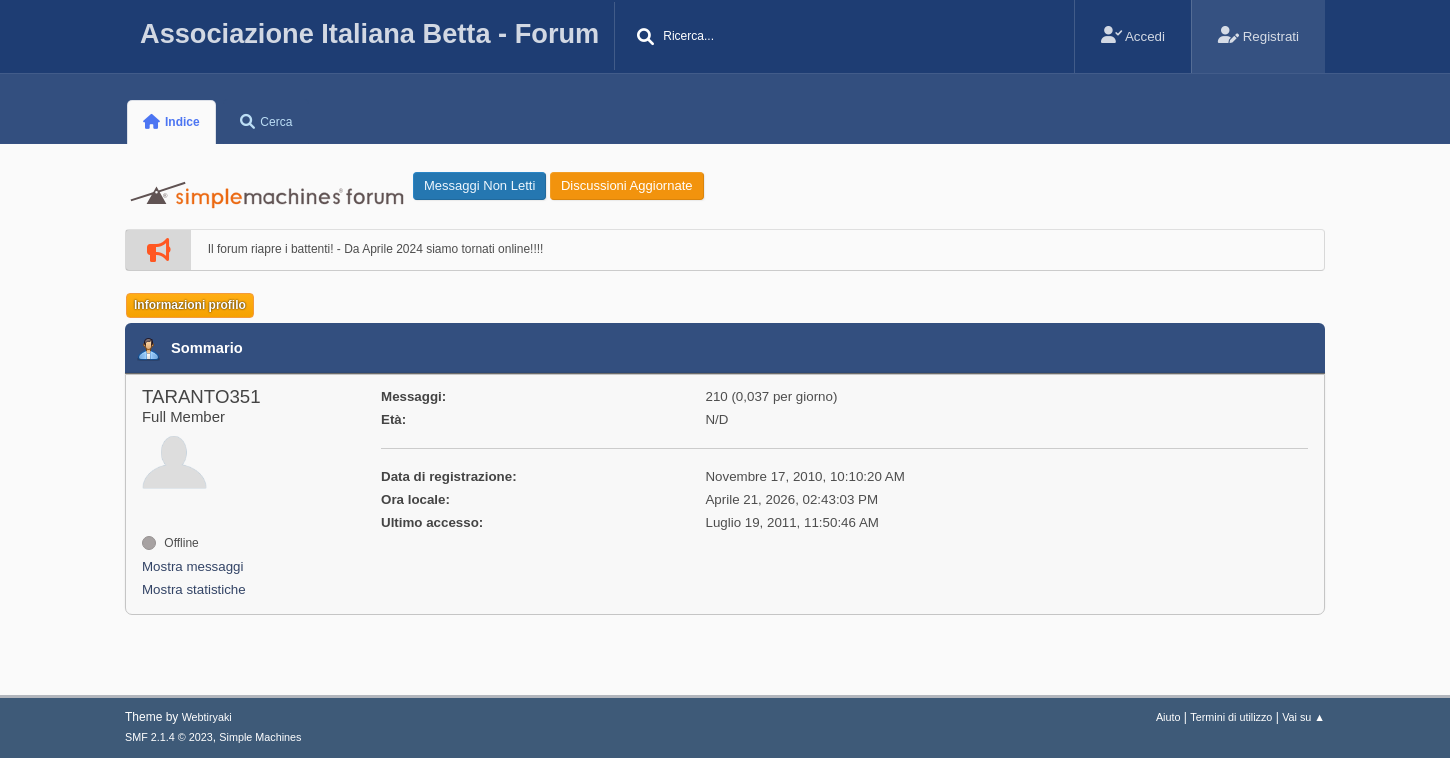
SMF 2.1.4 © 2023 (169, 737)
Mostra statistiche (194, 589)
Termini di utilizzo (1231, 717)
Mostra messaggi (192, 566)
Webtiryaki (207, 717)
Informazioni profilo (190, 305)
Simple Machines (260, 737)
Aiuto (1168, 717)
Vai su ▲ (1303, 717)
